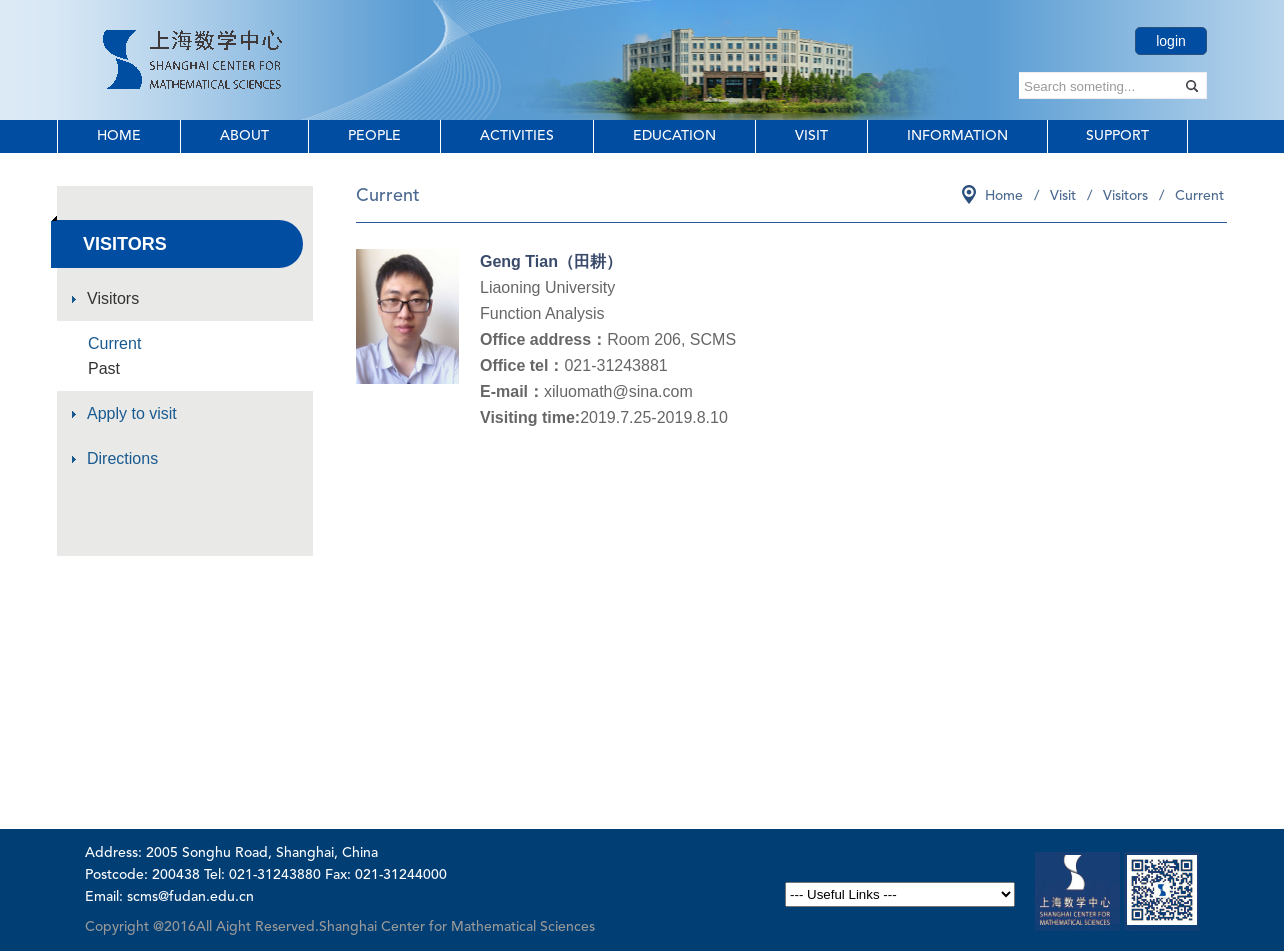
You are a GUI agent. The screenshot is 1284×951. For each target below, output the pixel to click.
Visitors (113, 298)
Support (1117, 136)
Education (674, 136)
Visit (811, 136)
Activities (517, 136)
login (1171, 41)
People (374, 136)
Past (104, 368)
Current (114, 343)
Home (119, 136)
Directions (122, 458)
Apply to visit (132, 413)
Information (957, 136)
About (244, 136)
